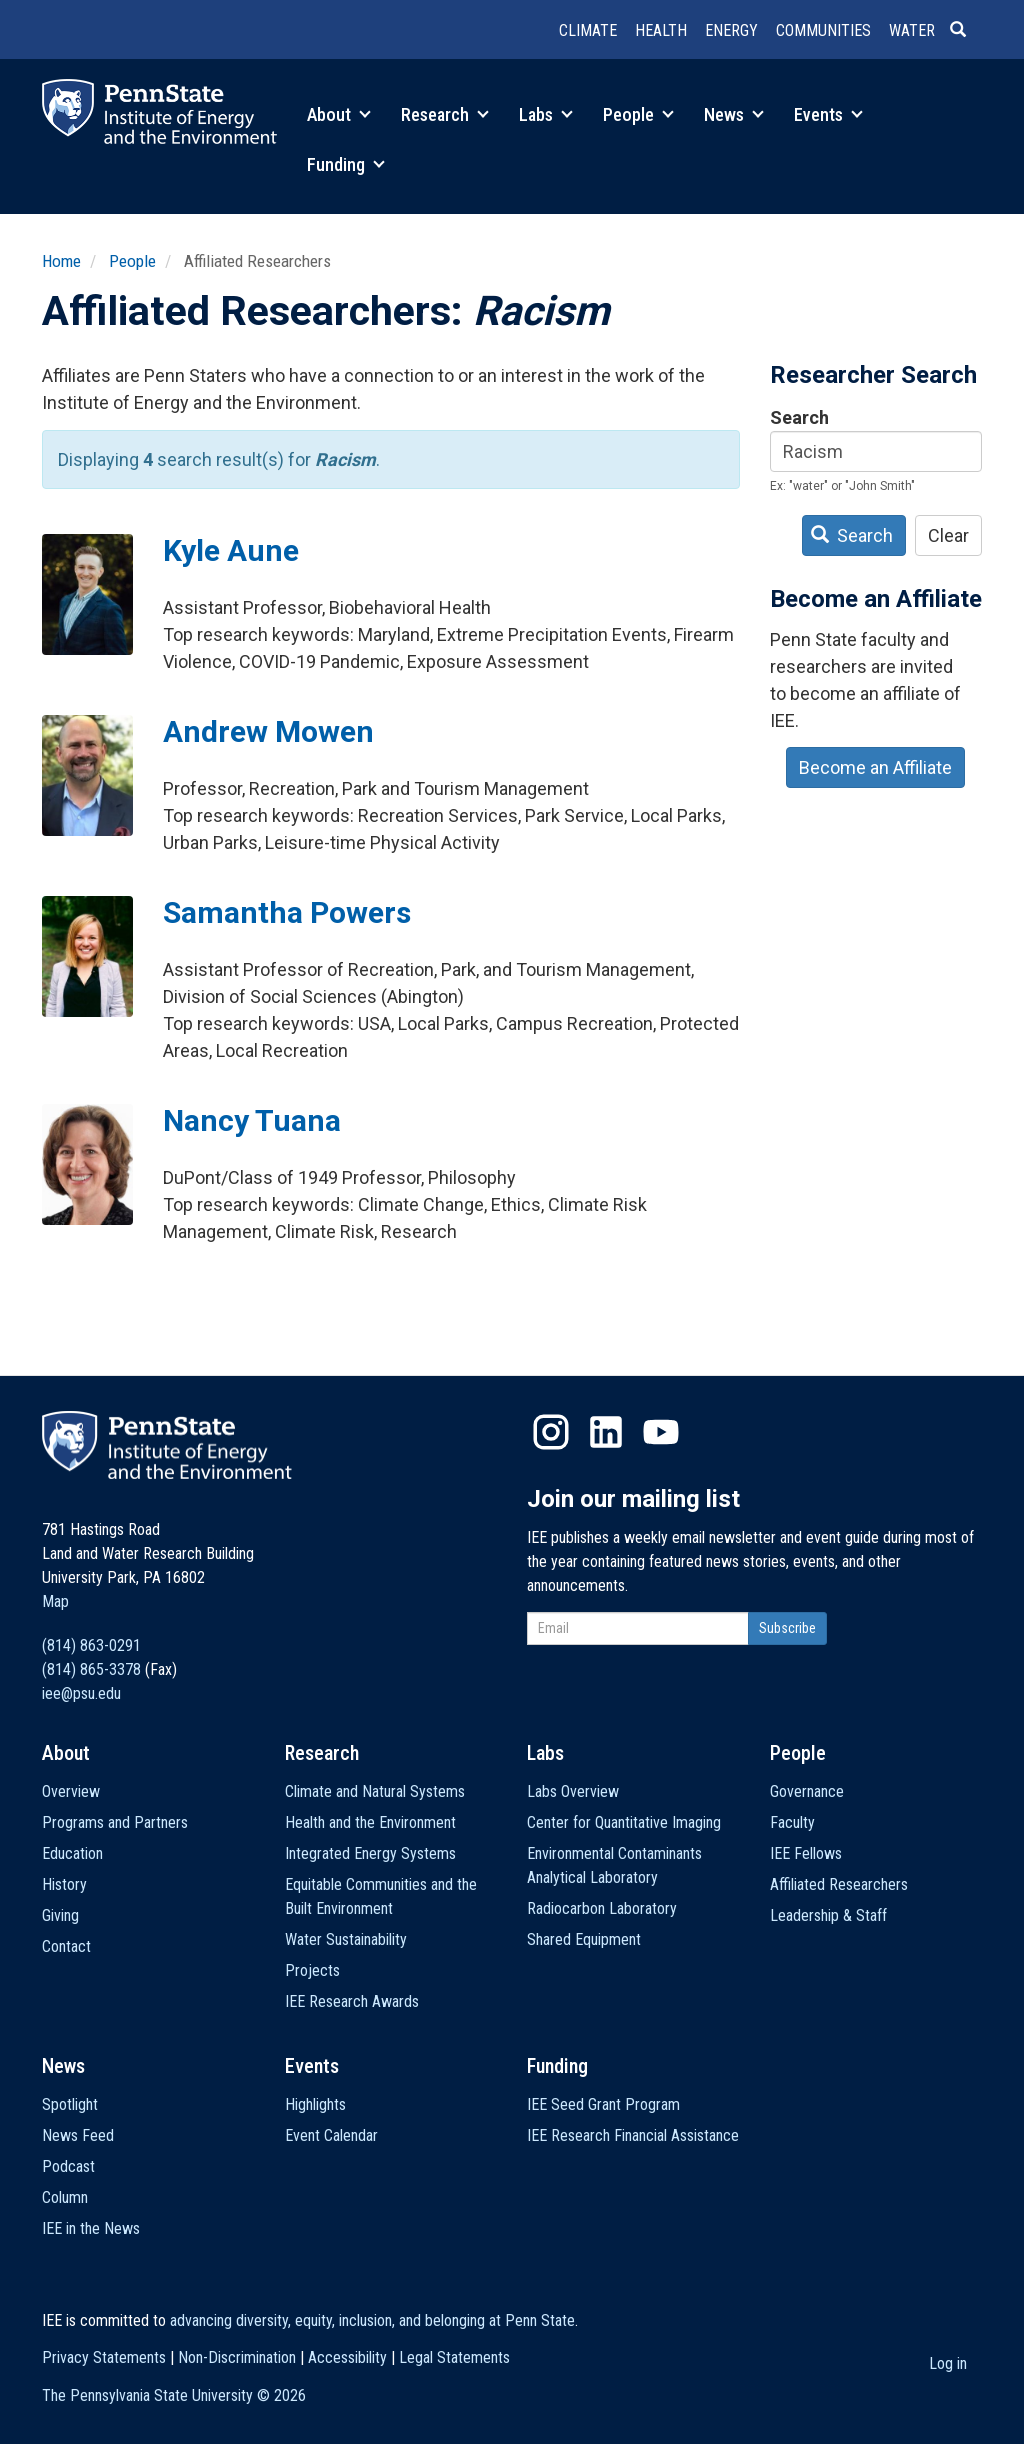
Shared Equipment (584, 1939)
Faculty (792, 1822)
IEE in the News (91, 2228)
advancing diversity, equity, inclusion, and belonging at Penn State (372, 2320)
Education (72, 1853)
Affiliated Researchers (839, 1884)
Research (445, 114)
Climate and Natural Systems (375, 1791)
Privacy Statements (104, 2357)
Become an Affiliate (875, 767)
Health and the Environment (370, 1822)
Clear (948, 535)
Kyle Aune (231, 550)
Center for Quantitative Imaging (624, 1822)
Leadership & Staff (828, 1915)
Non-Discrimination (237, 2357)
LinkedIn (606, 1432)
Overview (71, 1791)
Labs (546, 114)
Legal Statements (454, 2357)
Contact (66, 1946)
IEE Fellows (806, 1853)
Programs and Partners (115, 1822)
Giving (60, 1915)
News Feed (78, 2135)
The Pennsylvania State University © (174, 2395)
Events (828, 114)
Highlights (315, 2104)
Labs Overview (573, 1791)
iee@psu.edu (81, 1693)
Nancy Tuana (252, 1120)
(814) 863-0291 (91, 1645)
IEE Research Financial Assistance (633, 2135)
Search (799, 417)
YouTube (661, 1432)
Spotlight (70, 2104)
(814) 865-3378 (91, 1669)
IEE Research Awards (352, 2001)
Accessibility (347, 2357)
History (64, 1884)
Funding (346, 164)
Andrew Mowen (268, 731)
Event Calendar (331, 2135)
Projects (312, 1970)
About (339, 114)
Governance (807, 1791)
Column (65, 2197)
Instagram (551, 1432)
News (734, 114)
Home (61, 261)
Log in (948, 2363)
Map (55, 1601)
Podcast (68, 2166)
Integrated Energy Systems (370, 1853)
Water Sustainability (346, 1939)
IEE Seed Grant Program (603, 2104)
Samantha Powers (287, 912)
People (638, 114)
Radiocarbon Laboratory (602, 1908)
